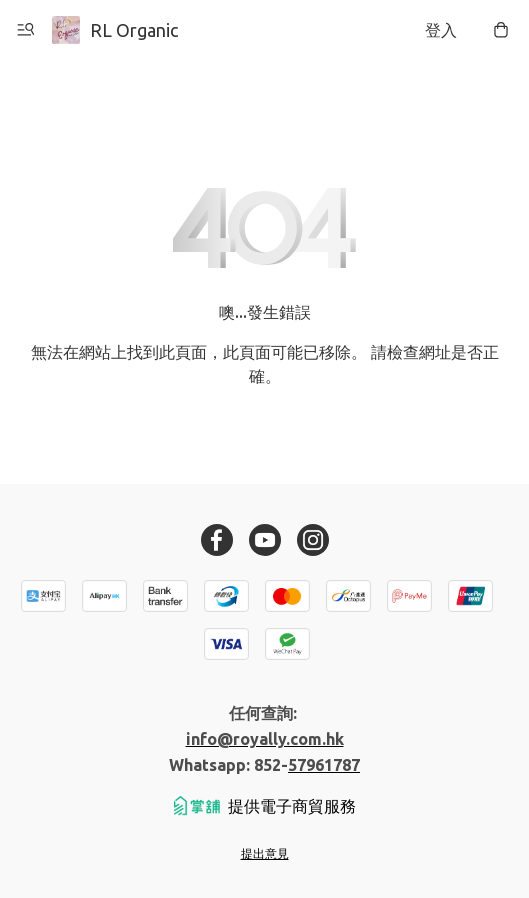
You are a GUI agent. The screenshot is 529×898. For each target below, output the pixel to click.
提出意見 (265, 853)
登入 (441, 30)
